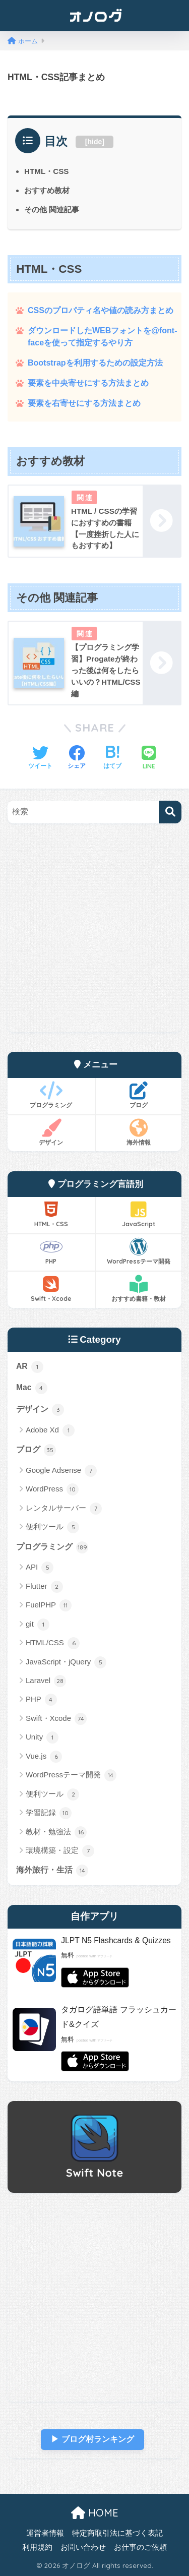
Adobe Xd (50, 1430)
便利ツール (52, 1527)
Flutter (44, 1587)
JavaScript (138, 1214)
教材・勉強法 (56, 1832)
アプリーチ (104, 1956)
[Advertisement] (94, 937)
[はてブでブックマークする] (112, 758)
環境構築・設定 (60, 1851)
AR (29, 1367)
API (39, 1568)
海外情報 (138, 1132)
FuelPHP (49, 1605)
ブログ (138, 1095)
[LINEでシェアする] (149, 758)
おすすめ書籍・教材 (138, 1288)
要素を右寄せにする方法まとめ (84, 403)
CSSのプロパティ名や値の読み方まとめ (100, 310)
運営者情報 (45, 2533)
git (37, 1625)
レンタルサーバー (64, 1509)
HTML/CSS (53, 1643)
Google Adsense (61, 1471)
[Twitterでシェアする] (40, 758)
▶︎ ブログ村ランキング (92, 2439)
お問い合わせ (83, 2547)
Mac (31, 1388)
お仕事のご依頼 (140, 2547)
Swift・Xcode (51, 1288)
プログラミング (51, 1095)
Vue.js (44, 1757)
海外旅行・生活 (52, 1871)
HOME (94, 2512)
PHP (51, 1251)
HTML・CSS (46, 171)
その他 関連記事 (51, 209)
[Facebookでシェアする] (77, 758)
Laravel (46, 1681)
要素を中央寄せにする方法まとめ (88, 383)
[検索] (170, 812)
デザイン (51, 1132)
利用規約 (37, 2547)
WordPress (52, 1489)
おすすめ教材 (47, 190)
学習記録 (49, 1813)
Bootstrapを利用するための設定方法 (95, 362)
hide (95, 142)
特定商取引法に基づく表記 (117, 2533)
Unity (42, 1737)
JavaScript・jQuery (66, 1662)
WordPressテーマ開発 (138, 1251)
